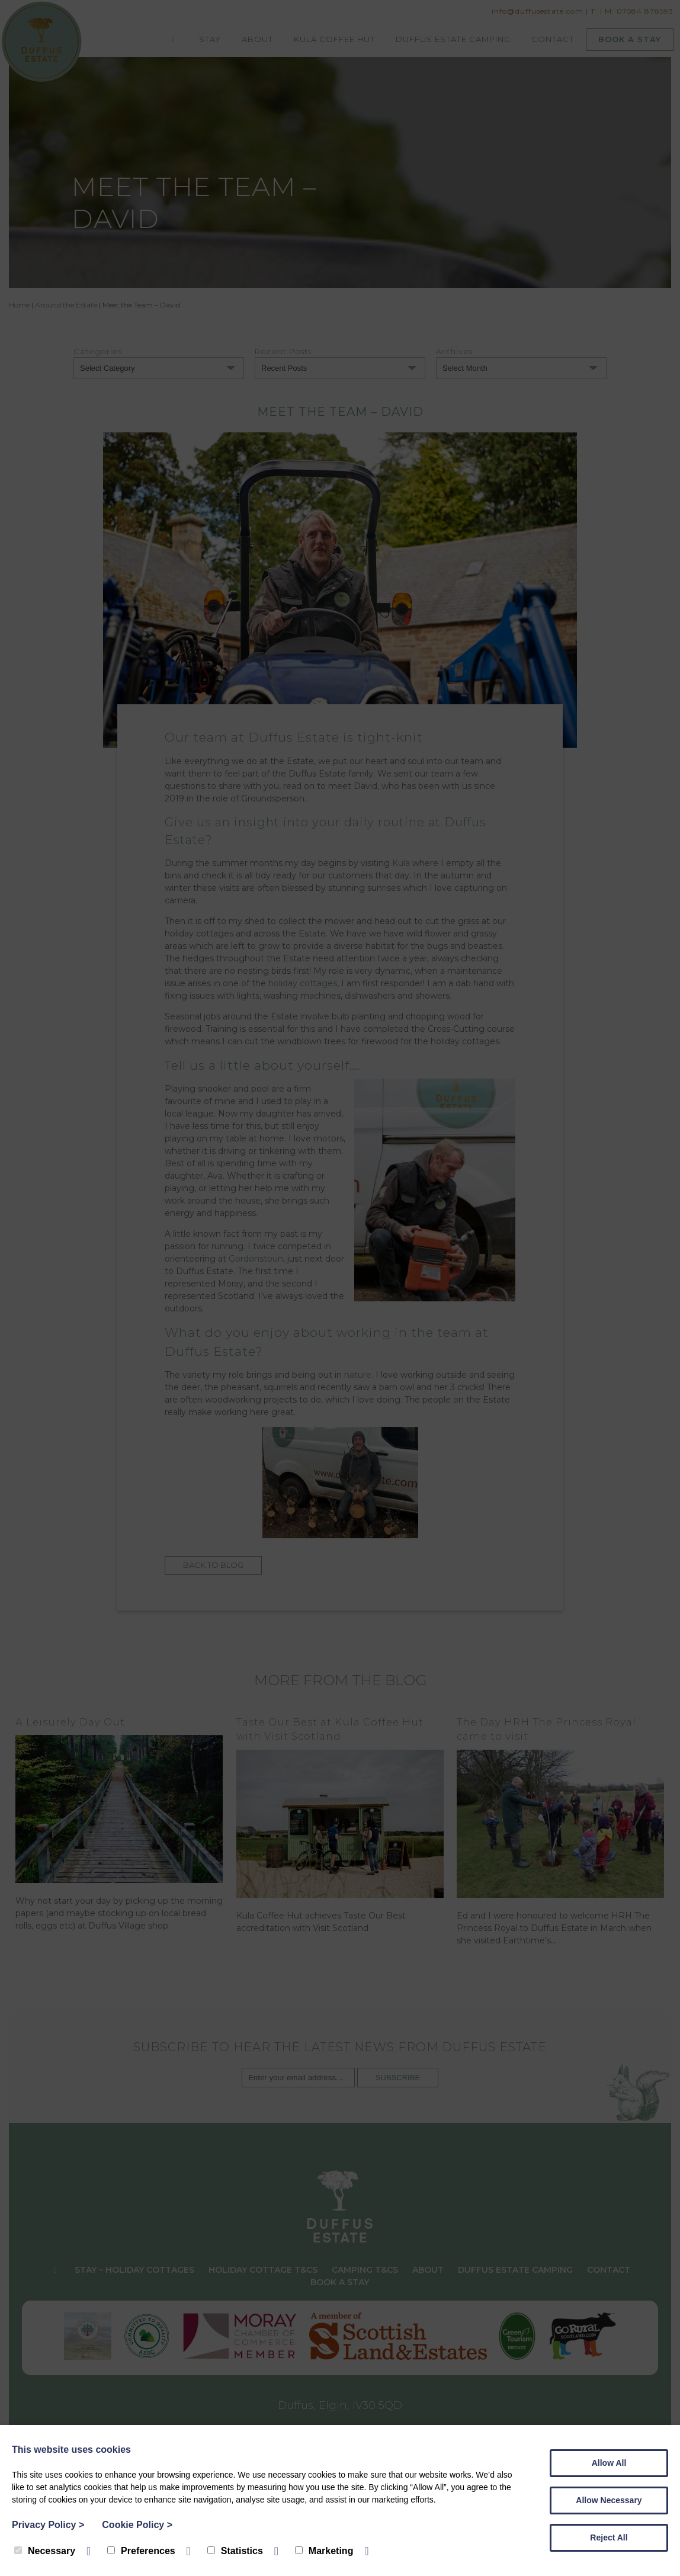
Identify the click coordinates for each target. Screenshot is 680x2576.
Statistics (235, 2551)
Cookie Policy (137, 2525)
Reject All (608, 2537)
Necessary (44, 2551)
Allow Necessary (608, 2500)
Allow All (609, 2463)
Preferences (141, 2551)
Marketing (324, 2551)
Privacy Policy (48, 2525)
